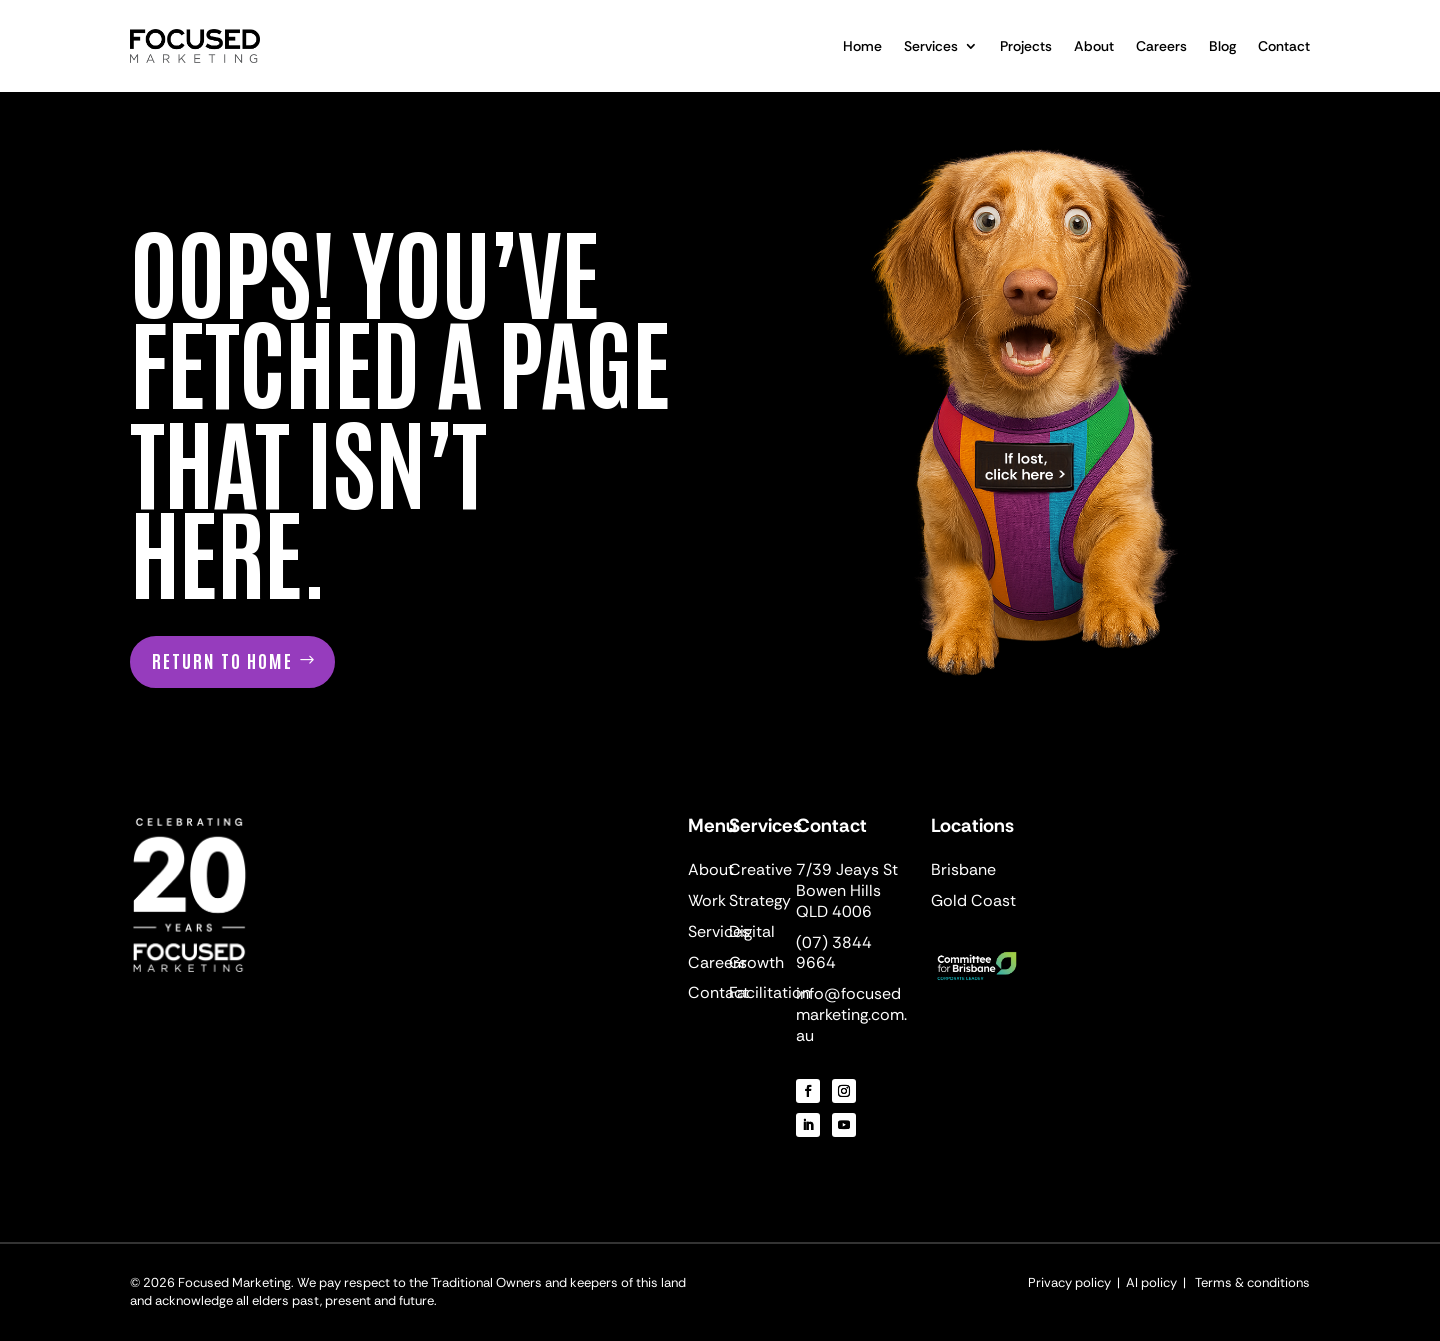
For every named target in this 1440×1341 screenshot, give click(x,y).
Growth (756, 962)
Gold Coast (973, 900)
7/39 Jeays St (847, 869)
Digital (752, 931)
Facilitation (770, 992)
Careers (1161, 46)
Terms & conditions (1252, 1282)
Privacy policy (1071, 1282)
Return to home (222, 660)
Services (931, 46)
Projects (1026, 46)
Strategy (760, 900)
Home (862, 46)
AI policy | (1157, 1282)
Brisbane (963, 869)
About (1094, 46)
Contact (1284, 46)
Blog (1222, 46)
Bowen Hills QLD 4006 (838, 901)
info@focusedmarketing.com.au (851, 1014)
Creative (760, 869)
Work (707, 900)
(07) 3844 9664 (834, 953)
